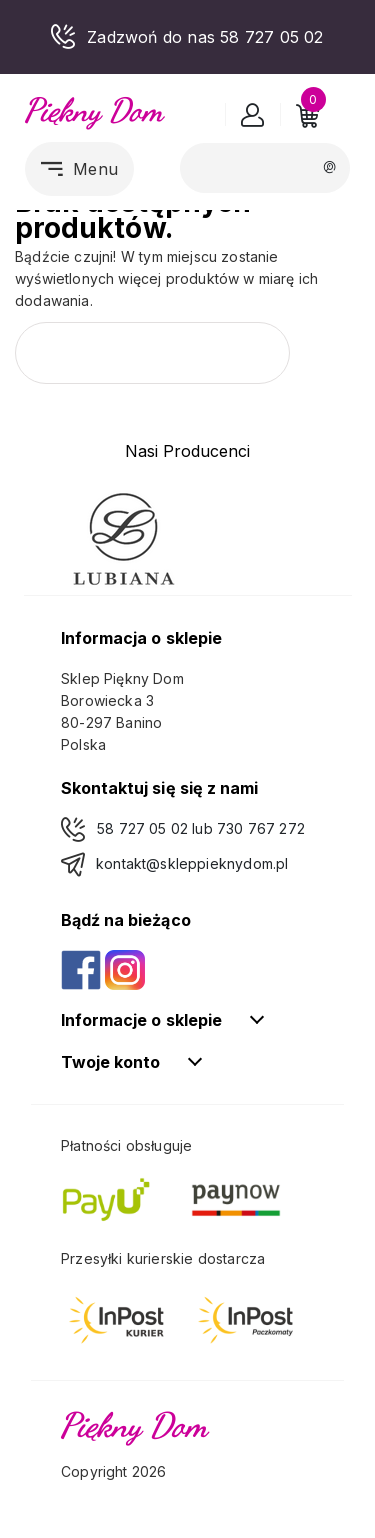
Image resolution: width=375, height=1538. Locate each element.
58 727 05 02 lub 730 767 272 (201, 828)
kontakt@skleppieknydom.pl (192, 863)
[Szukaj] (265, 167)
